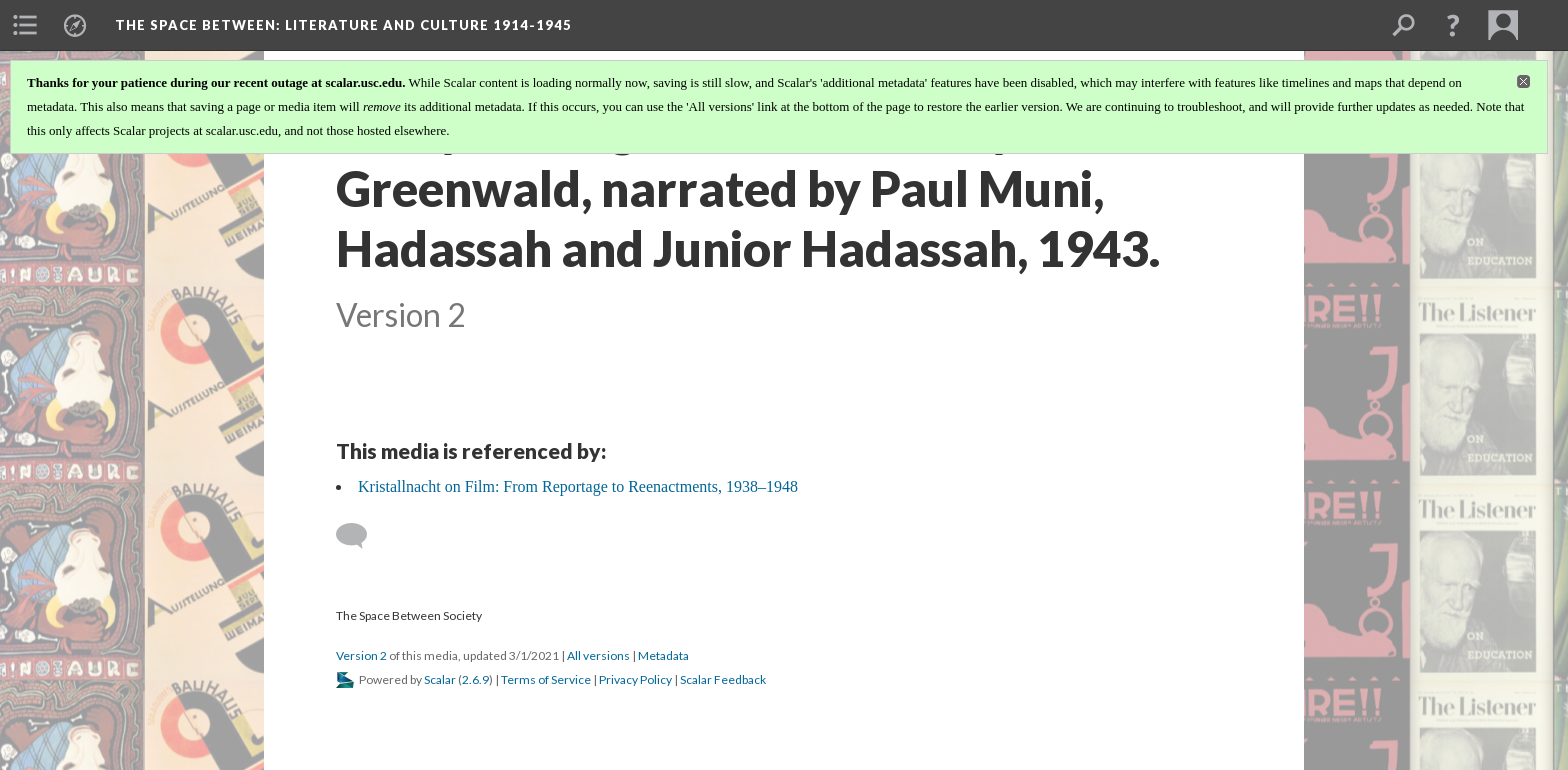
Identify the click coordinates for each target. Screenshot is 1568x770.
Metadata (663, 655)
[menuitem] (25, 25)
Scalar (440, 679)
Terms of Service (546, 679)
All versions (598, 655)
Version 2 (361, 655)
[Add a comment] (360, 536)
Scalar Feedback (723, 679)
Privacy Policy (635, 679)
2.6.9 (475, 679)
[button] (1453, 25)
